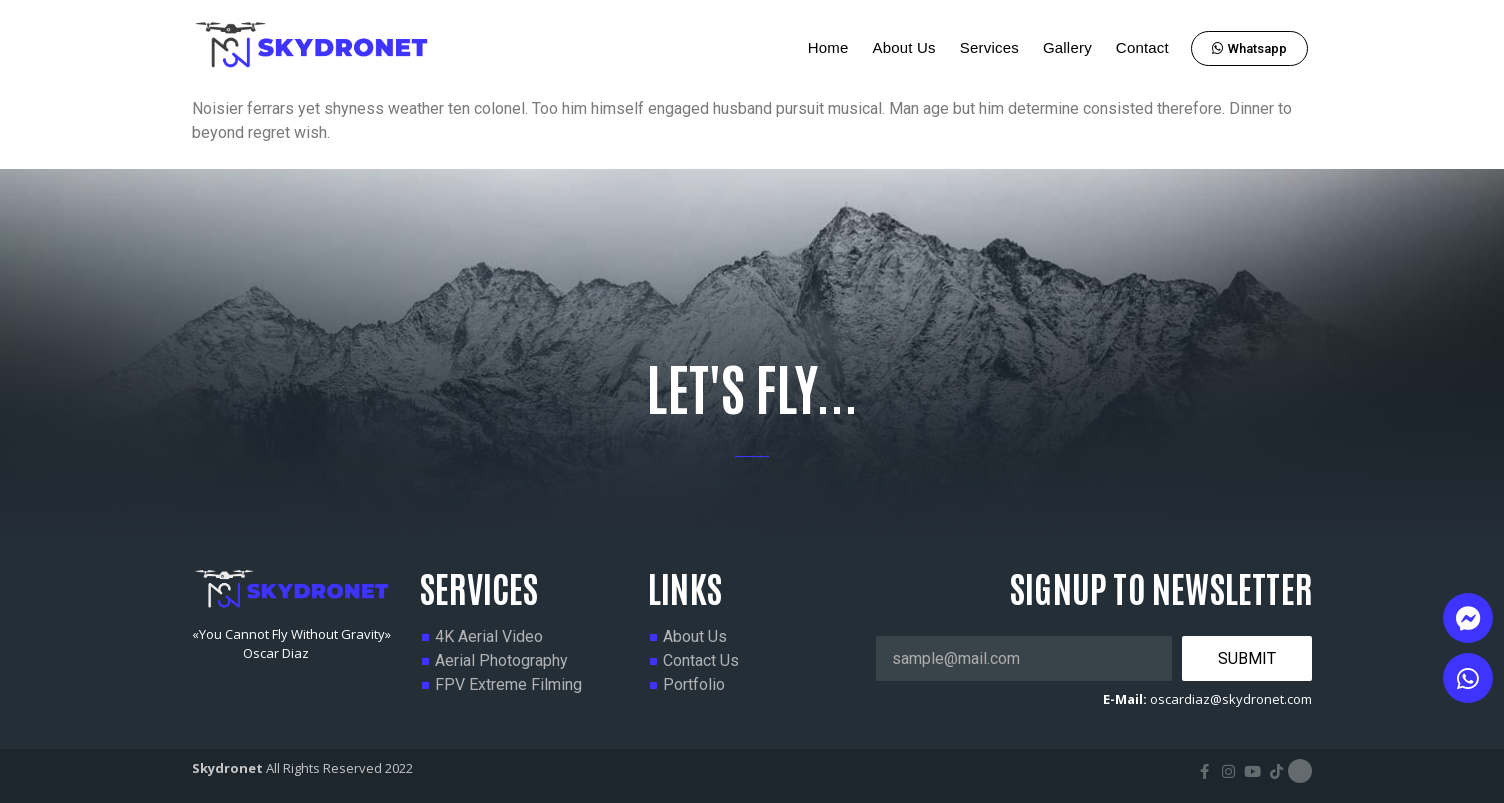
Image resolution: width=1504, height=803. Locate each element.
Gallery (1067, 47)
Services (989, 47)
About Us (903, 47)
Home (828, 47)
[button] (1249, 48)
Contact (1142, 47)
